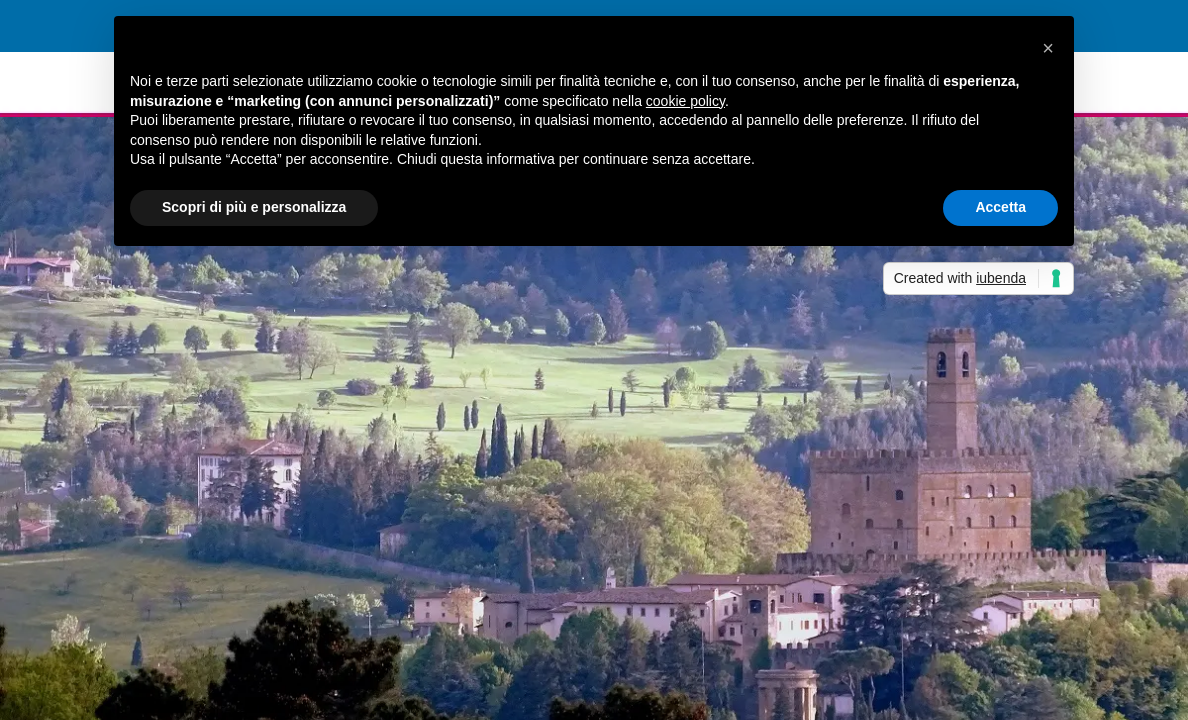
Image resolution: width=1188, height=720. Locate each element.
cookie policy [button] (685, 101)
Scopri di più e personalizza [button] (254, 207)
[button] (1048, 48)
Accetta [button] (1000, 207)
